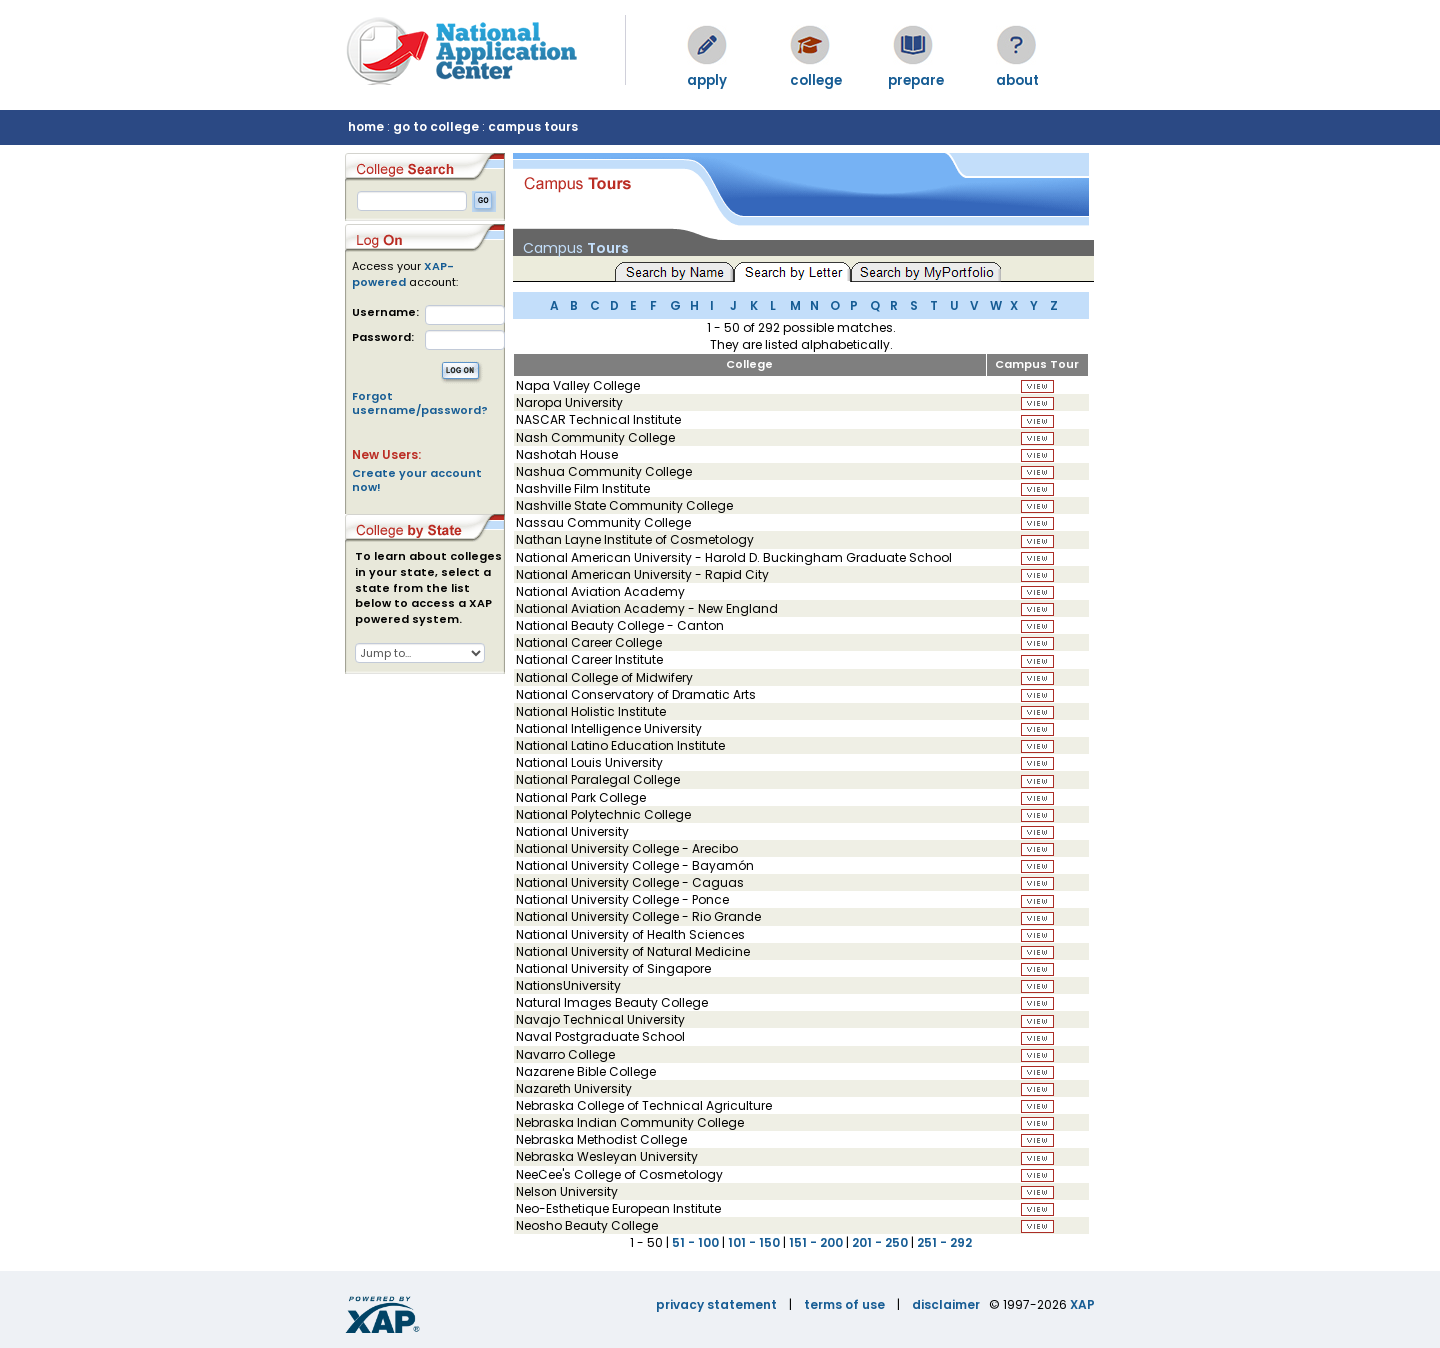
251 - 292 (944, 1242)
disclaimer (946, 1304)
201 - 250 (880, 1242)
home (366, 126)
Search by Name (674, 271)
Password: (383, 337)
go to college (436, 126)
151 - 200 (816, 1242)
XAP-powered (403, 274)
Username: (385, 312)
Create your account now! (417, 480)
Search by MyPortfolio (926, 271)
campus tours (533, 126)
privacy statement (716, 1304)
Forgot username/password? (420, 403)
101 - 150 (754, 1242)
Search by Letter (795, 271)
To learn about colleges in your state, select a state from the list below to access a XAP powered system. (428, 588)
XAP (1082, 1304)
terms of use (844, 1304)
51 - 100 (695, 1242)
